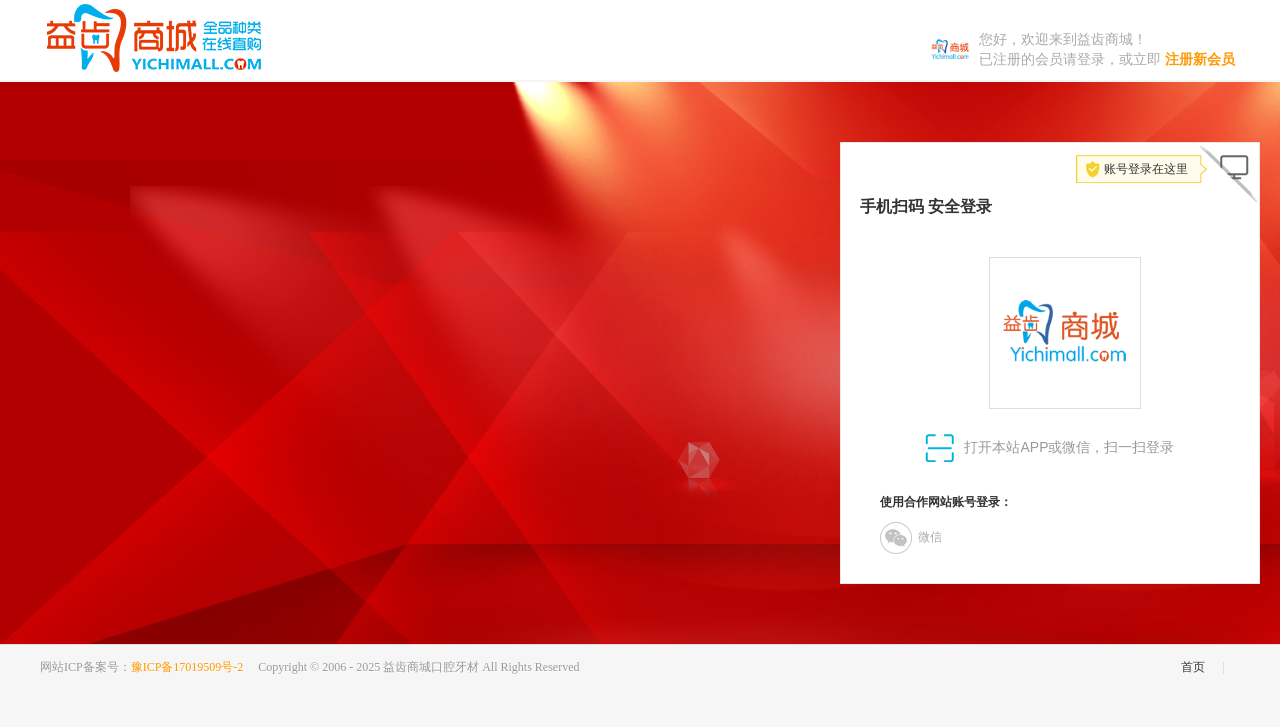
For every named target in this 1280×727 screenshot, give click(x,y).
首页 (1193, 667)
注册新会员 (1200, 59)
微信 (911, 538)
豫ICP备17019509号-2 (187, 667)
